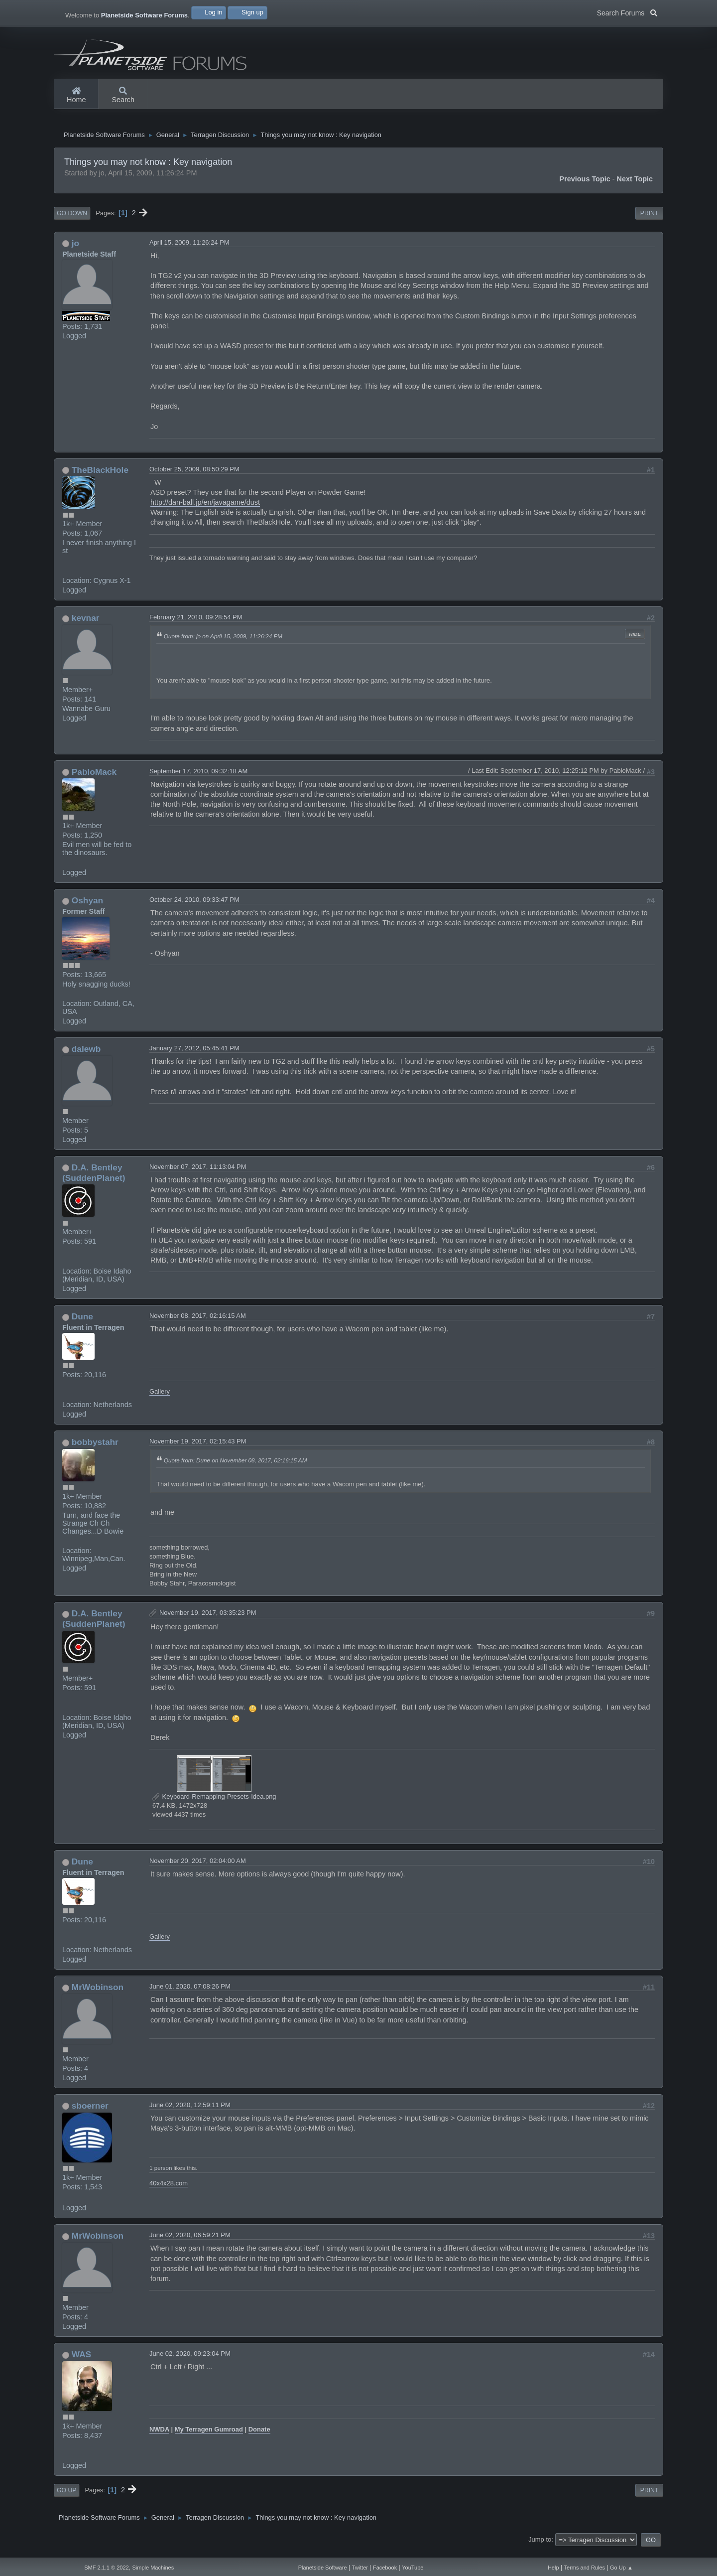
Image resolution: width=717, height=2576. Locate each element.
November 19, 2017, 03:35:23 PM (207, 1620)
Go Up (66, 2498)
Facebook (385, 2568)
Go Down (72, 221)
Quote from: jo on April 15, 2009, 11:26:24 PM (223, 644)
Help (553, 2568)
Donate (259, 2437)
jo (75, 251)
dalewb (86, 1057)
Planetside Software (322, 2568)
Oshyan (87, 908)
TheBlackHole (100, 477)
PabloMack (94, 779)
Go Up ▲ (621, 2568)
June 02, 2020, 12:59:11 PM (190, 2113)
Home (76, 96)
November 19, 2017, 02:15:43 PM (197, 1449)
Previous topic (585, 187)
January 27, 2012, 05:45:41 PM (194, 1056)
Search (123, 96)
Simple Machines (153, 2568)
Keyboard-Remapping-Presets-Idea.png (214, 1804)
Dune (82, 1324)
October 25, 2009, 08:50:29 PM (194, 476)
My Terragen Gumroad (209, 2437)
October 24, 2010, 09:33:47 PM (194, 907)
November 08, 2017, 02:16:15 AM (197, 1323)
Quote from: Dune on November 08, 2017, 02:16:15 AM (235, 1468)
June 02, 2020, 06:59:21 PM (190, 2243)
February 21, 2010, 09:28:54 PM (195, 625)
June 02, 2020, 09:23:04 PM (190, 2361)
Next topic (635, 187)
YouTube (412, 2568)
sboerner (90, 2114)
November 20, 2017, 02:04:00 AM (197, 1868)
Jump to (539, 2547)
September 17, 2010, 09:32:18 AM (198, 778)
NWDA (159, 2437)
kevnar (86, 626)
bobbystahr (95, 1450)
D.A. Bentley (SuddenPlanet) (93, 1180)
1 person (160, 2175)
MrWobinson (97, 1995)
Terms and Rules (584, 2568)
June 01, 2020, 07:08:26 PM (190, 1994)
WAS (81, 2362)
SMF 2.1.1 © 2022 (106, 2568)
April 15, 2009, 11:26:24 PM (189, 250)
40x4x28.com (168, 2191)
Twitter (360, 2568)
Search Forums (627, 12)
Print (649, 221)
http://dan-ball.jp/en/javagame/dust (205, 510)
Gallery (159, 1399)
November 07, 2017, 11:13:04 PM (197, 1174)
